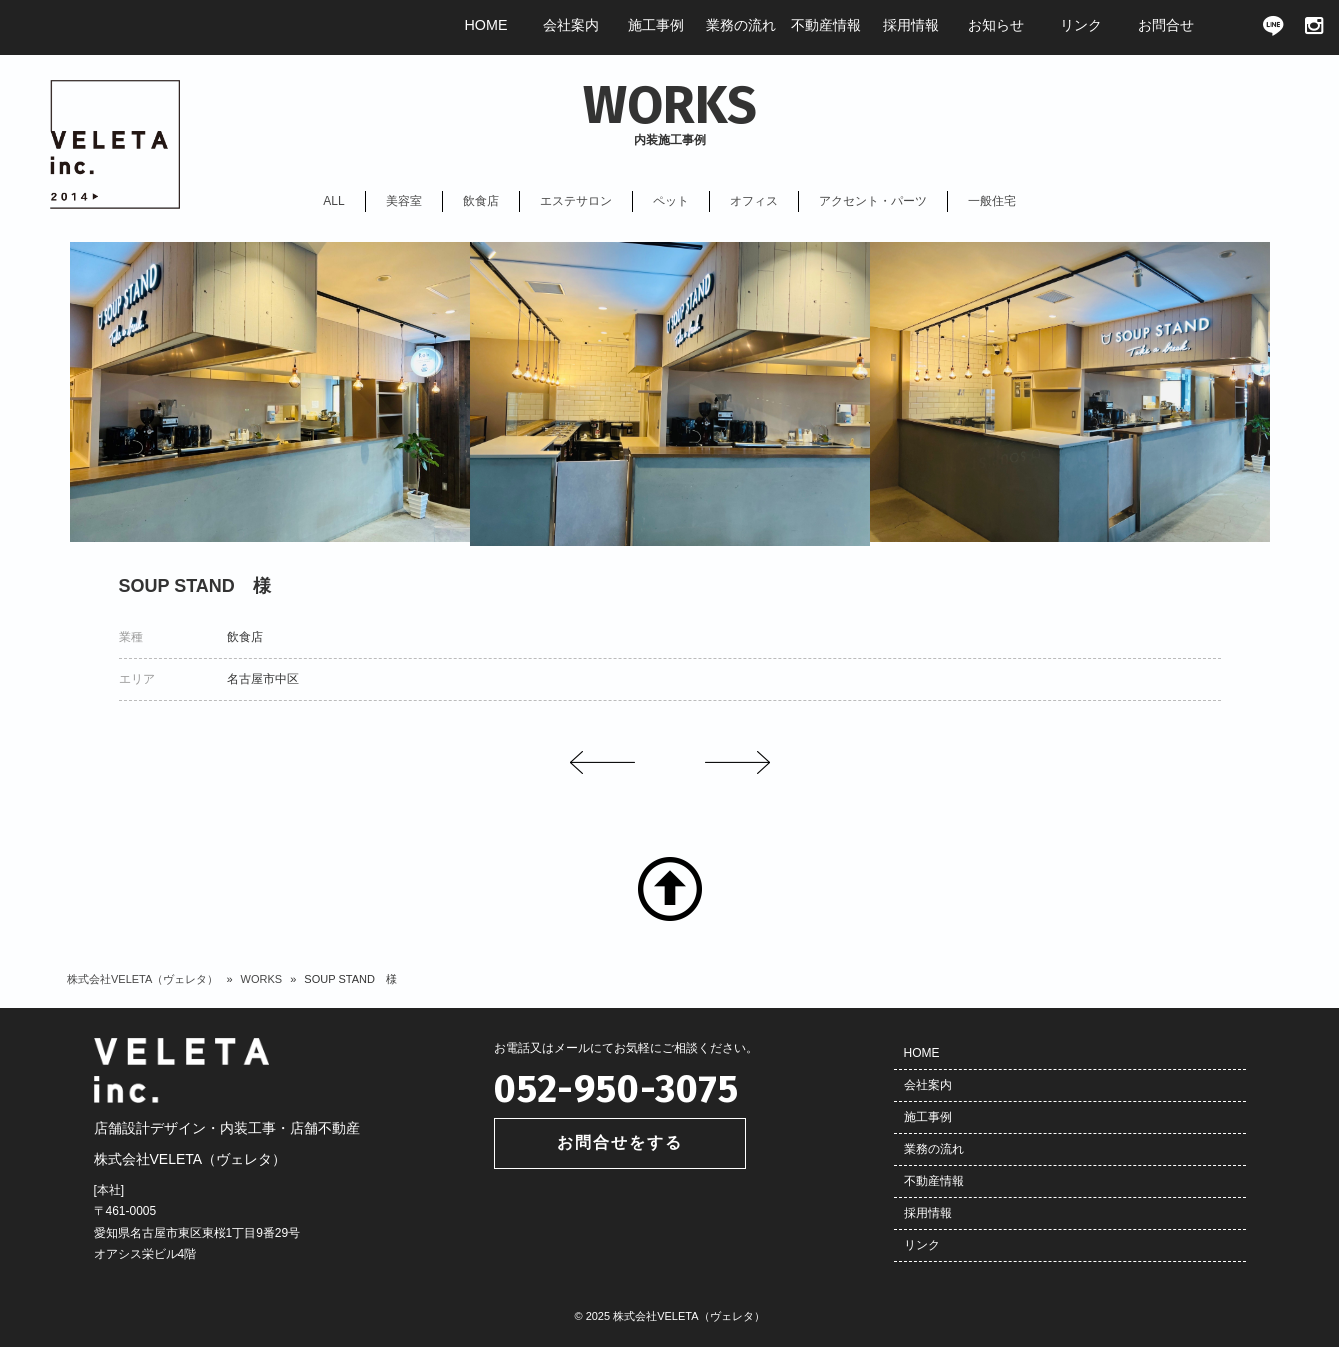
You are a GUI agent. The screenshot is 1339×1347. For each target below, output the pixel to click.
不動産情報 (934, 1181)
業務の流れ (934, 1149)
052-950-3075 (616, 1089)
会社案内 (928, 1085)
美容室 (404, 201)
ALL (333, 201)
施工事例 (928, 1117)
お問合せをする (620, 1142)
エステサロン (576, 201)
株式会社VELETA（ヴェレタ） (142, 979)
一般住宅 (992, 201)
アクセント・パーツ (873, 201)
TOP (670, 889)
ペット (671, 201)
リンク (922, 1245)
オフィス (754, 201)
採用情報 (928, 1213)
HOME (922, 1053)
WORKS (262, 979)
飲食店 (481, 201)
